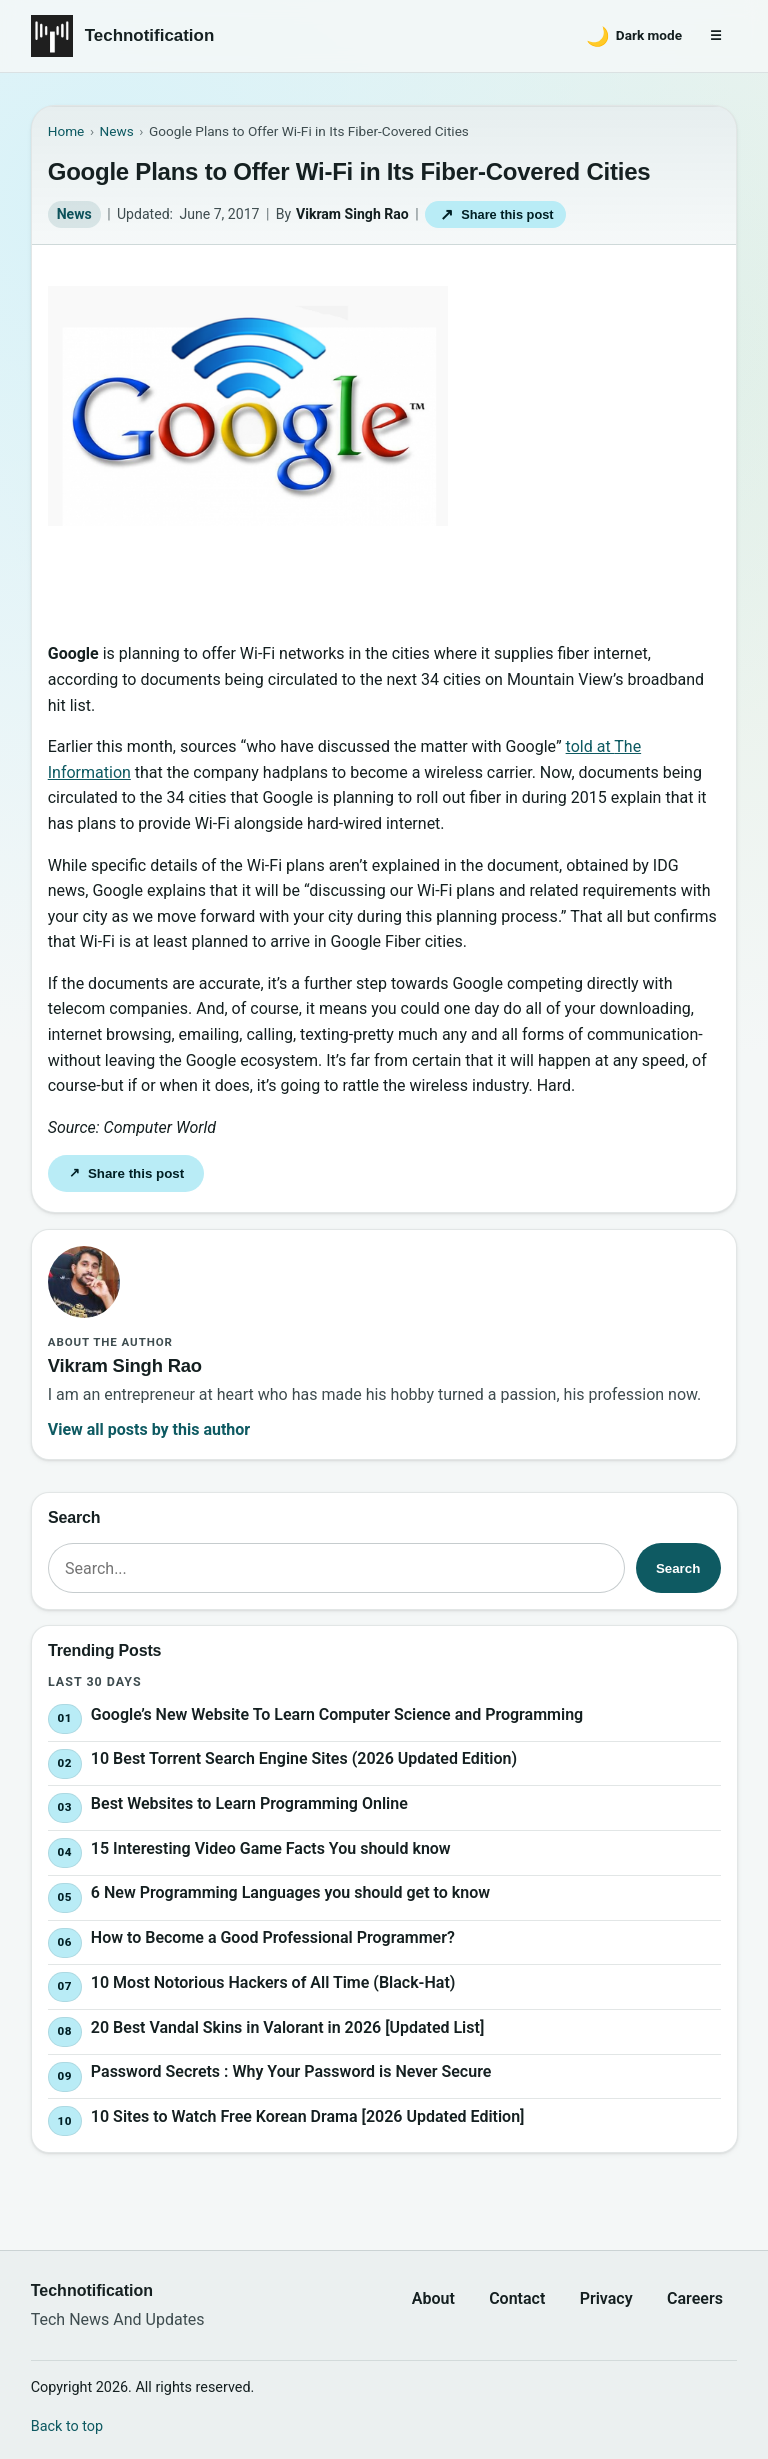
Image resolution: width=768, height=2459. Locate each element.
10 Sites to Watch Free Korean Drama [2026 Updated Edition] (308, 2116)
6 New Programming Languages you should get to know (290, 1893)
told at (590, 746)
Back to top (67, 2426)
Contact (517, 2298)
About (433, 2298)
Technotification (150, 35)
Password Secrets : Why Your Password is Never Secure (291, 2072)
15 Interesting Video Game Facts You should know (271, 1848)
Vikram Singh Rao (352, 214)
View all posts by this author (149, 1429)
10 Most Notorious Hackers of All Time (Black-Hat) (273, 1982)
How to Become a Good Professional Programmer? (273, 1937)
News (74, 214)
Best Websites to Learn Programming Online (249, 1803)
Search (678, 1568)
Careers (695, 2298)
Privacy (606, 2298)
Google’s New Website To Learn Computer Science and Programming (337, 1714)
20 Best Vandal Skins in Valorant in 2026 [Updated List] (287, 2027)
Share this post (496, 214)
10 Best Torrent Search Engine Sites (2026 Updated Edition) (304, 1758)
